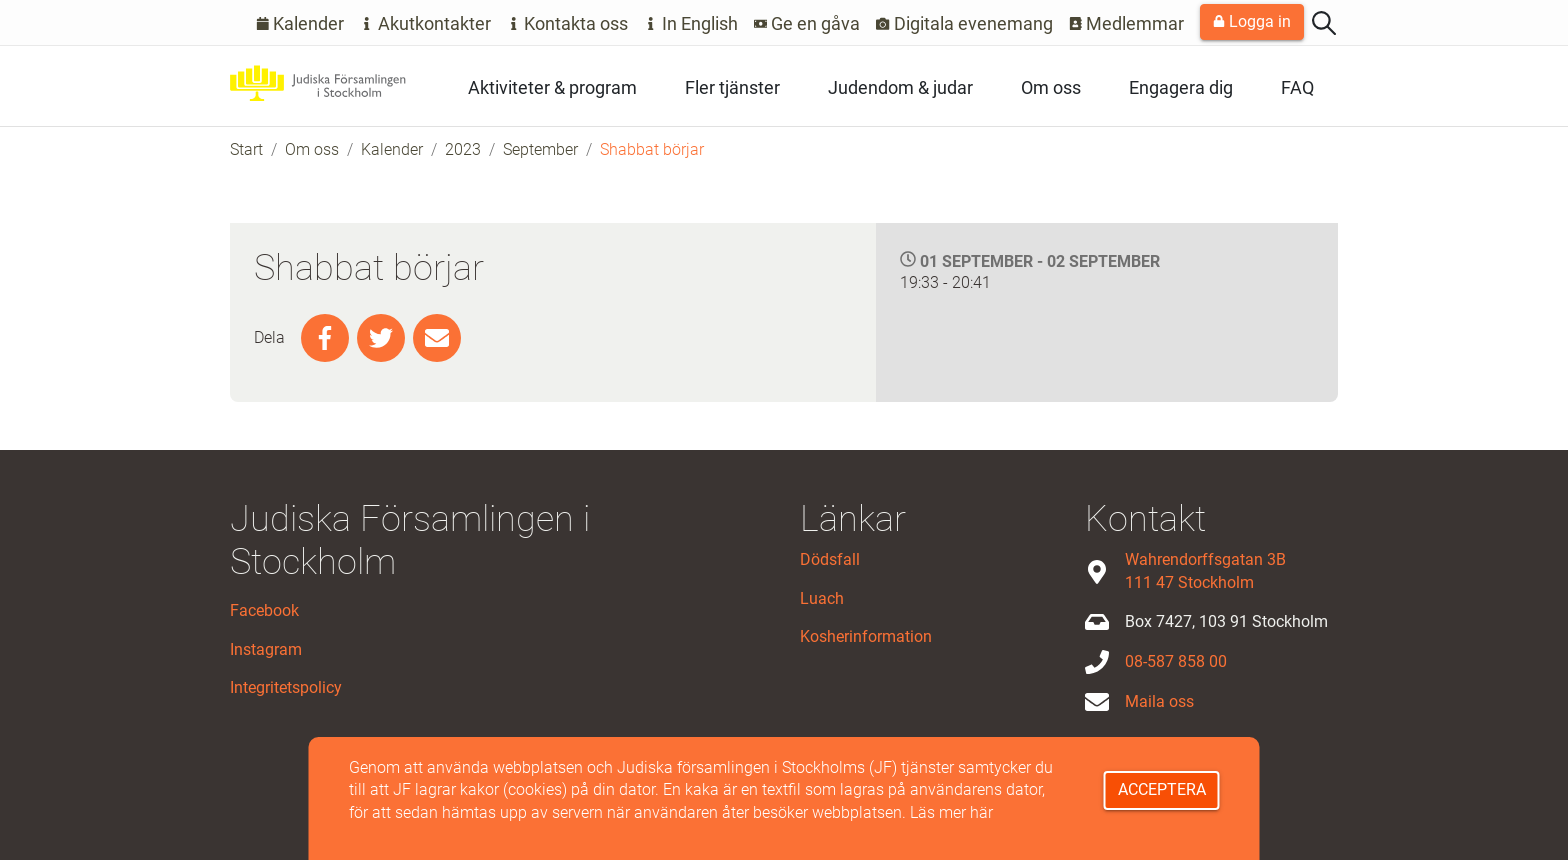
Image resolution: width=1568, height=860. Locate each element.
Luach (822, 598)
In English (691, 23)
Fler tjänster (732, 87)
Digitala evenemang (964, 23)
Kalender (300, 23)
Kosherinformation (866, 636)
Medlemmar (1127, 23)
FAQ (1297, 87)
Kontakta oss (568, 23)
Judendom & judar (900, 87)
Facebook (264, 610)
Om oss (1051, 87)
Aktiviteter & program (552, 87)
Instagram (266, 649)
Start (246, 149)
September (540, 149)
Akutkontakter (425, 23)
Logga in (1252, 21)
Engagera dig (1181, 87)
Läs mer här (951, 812)
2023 (463, 149)
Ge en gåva (807, 23)
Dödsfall (830, 559)
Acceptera (1162, 789)
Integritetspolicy (286, 687)
